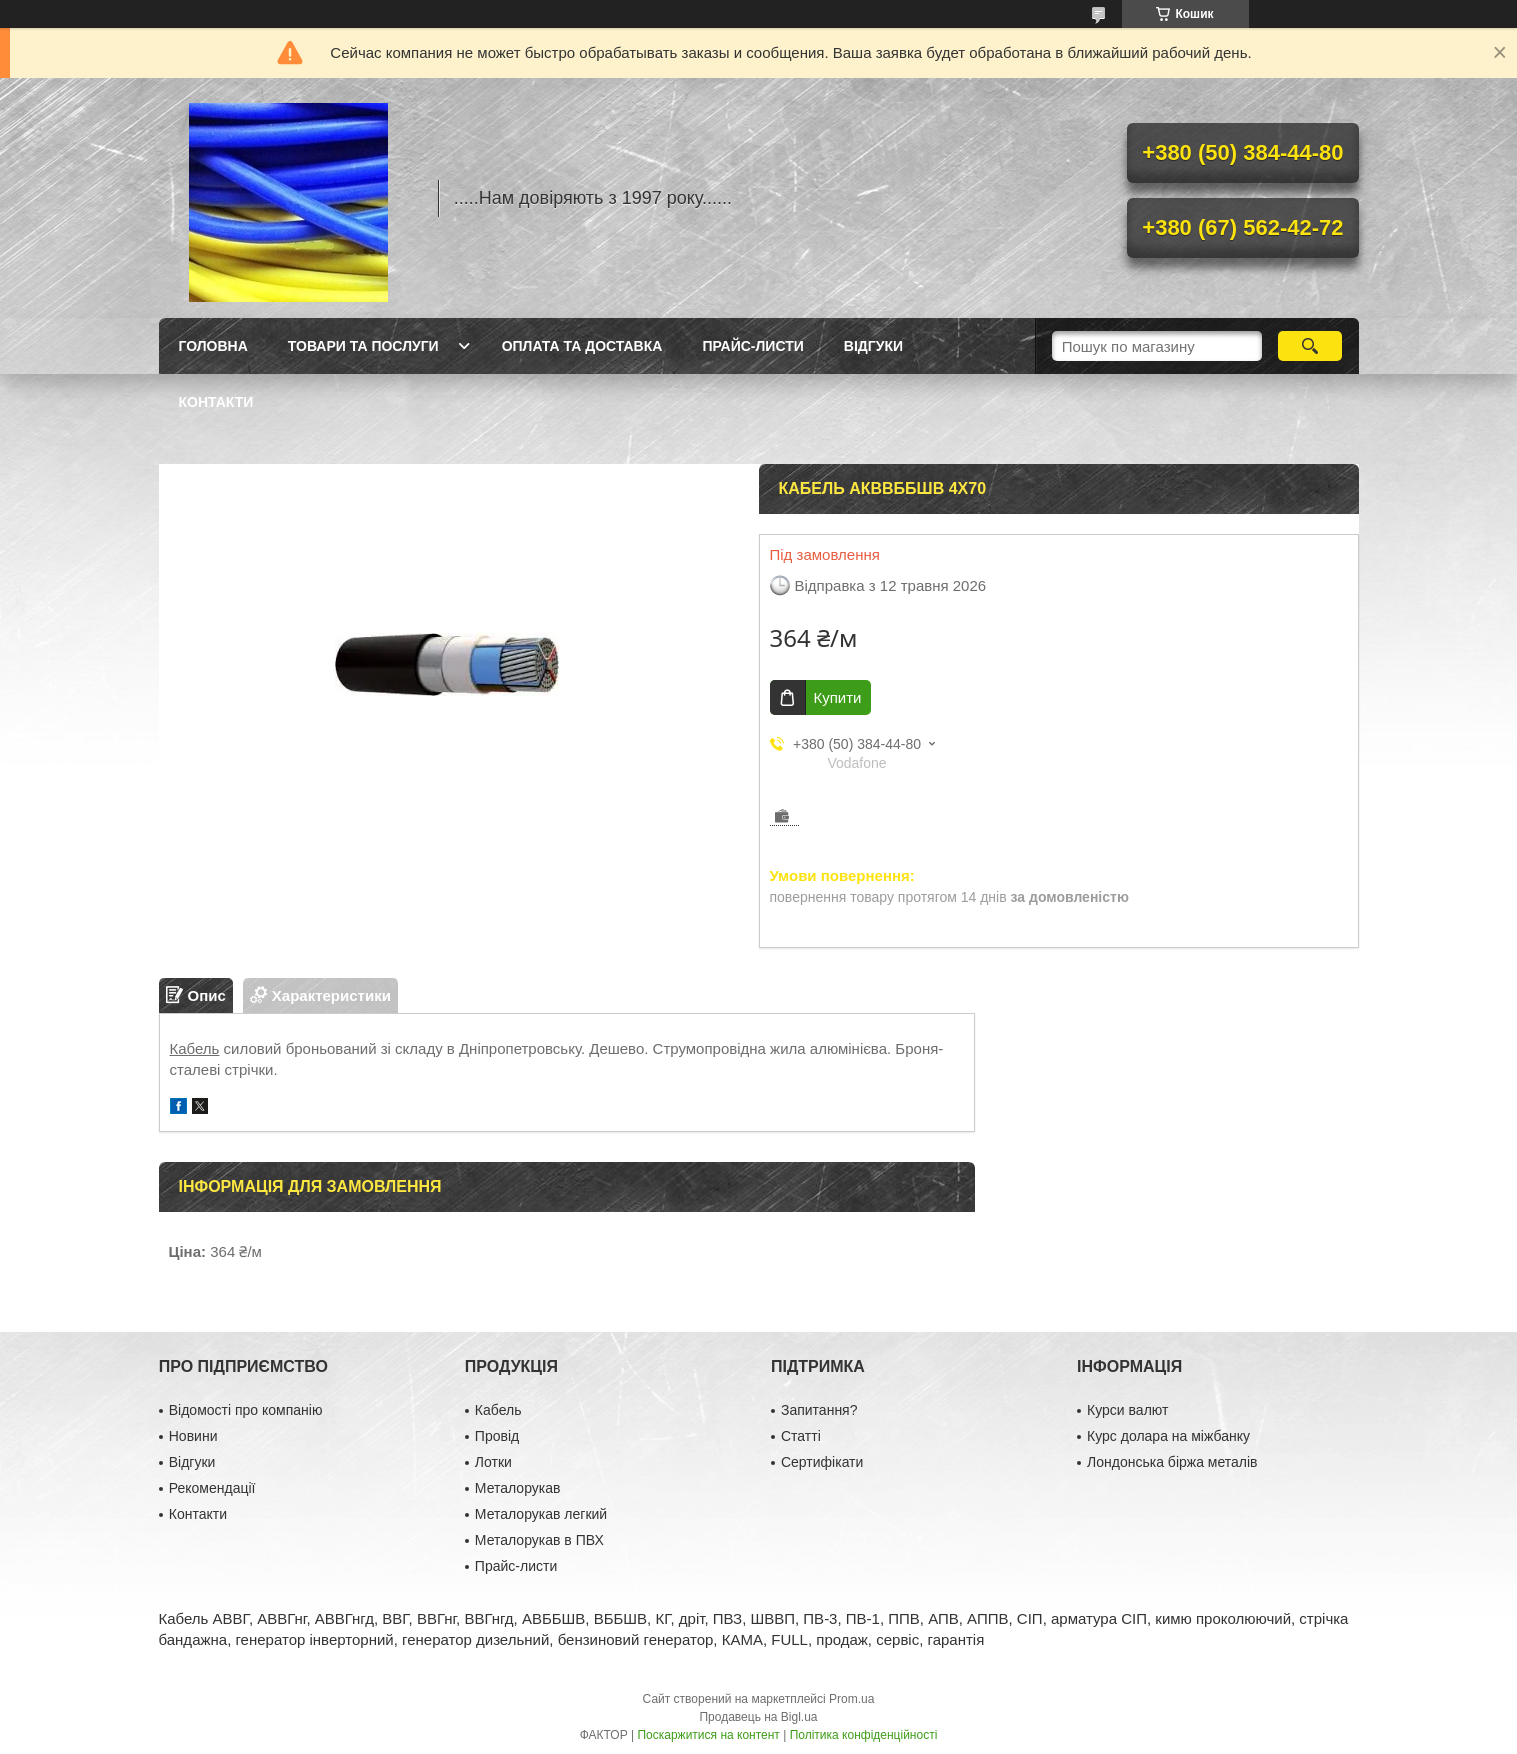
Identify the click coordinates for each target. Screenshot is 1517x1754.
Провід (497, 1436)
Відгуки (873, 346)
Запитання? (819, 1410)
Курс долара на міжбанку (1168, 1436)
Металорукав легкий (541, 1514)
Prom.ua (851, 1699)
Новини (193, 1436)
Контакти (216, 402)
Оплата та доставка (582, 346)
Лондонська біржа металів (1172, 1462)
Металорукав (518, 1488)
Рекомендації (212, 1488)
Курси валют (1127, 1410)
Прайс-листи (752, 346)
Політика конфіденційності (864, 1735)
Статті (801, 1436)
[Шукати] (1310, 346)
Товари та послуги (363, 346)
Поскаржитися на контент (708, 1735)
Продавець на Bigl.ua (758, 1717)
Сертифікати (822, 1462)
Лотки (493, 1462)
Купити (838, 697)
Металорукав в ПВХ (539, 1540)
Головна (213, 346)
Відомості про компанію (246, 1410)
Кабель (195, 1048)
